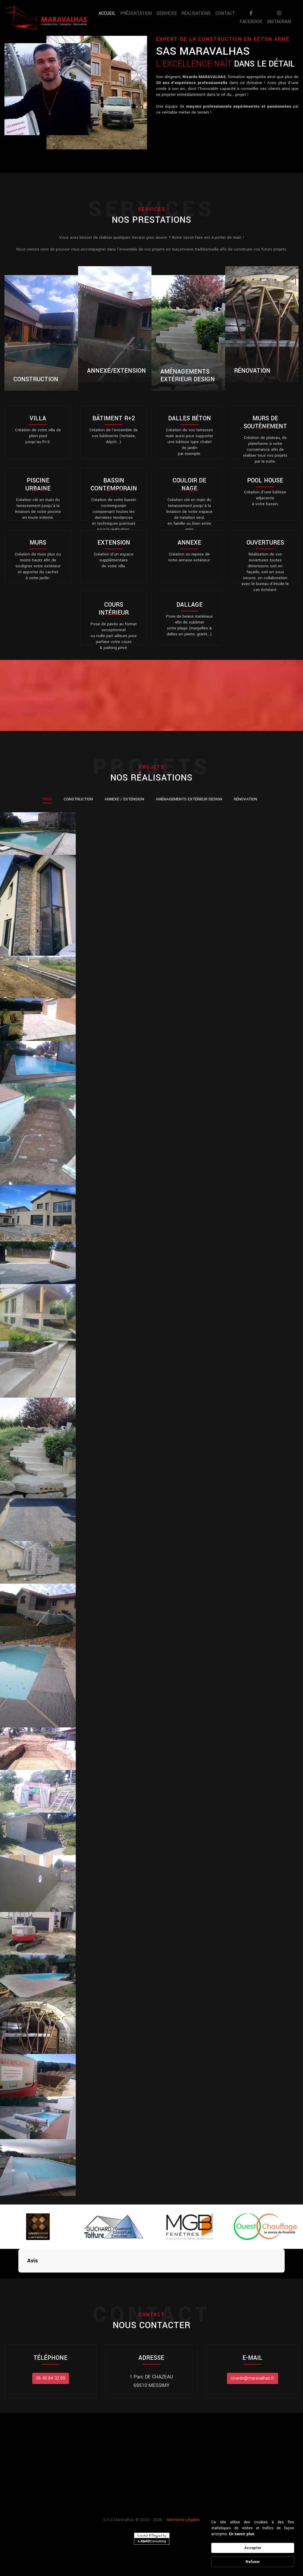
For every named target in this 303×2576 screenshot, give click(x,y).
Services (167, 13)
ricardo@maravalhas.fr (252, 2378)
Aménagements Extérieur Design (189, 799)
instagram (279, 18)
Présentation (136, 13)
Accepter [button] (252, 2548)
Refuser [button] (253, 2561)
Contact (225, 13)
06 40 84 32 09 (50, 2378)
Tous (47, 799)
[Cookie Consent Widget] (252, 2543)
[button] (18, 2278)
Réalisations (196, 13)
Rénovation (245, 799)
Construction (78, 799)
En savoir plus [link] (241, 2534)
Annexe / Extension (124, 799)
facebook (251, 18)
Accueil (108, 13)
